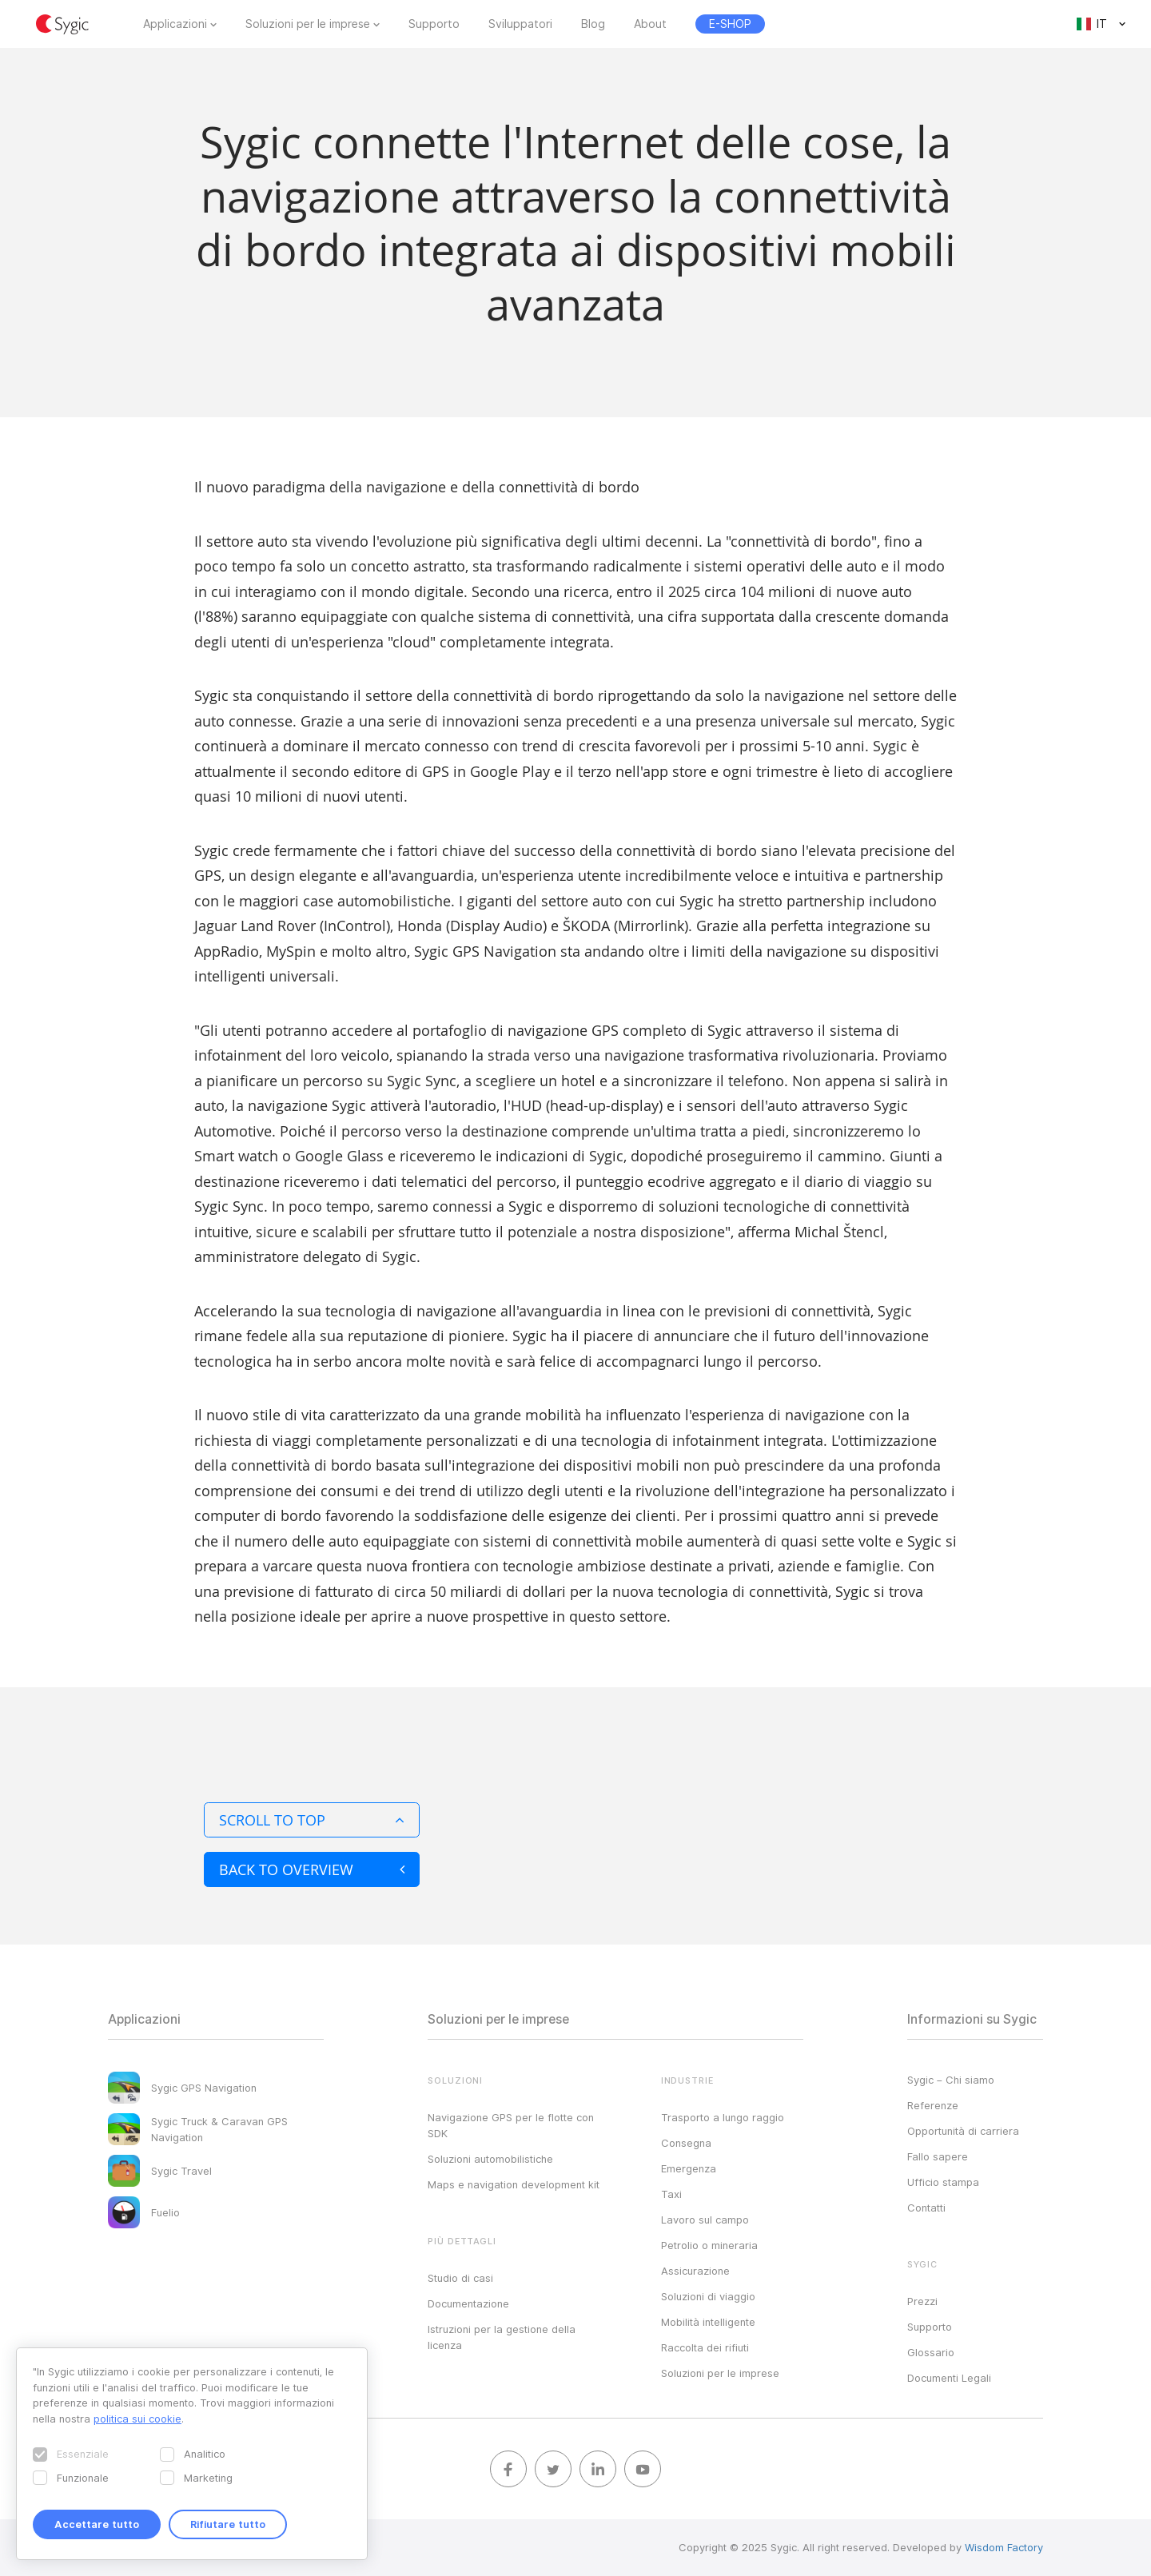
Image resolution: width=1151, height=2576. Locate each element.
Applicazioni (175, 24)
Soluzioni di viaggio (708, 2296)
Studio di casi (460, 2277)
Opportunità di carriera (963, 2130)
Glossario (930, 2352)
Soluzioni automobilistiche (490, 2158)
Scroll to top (311, 1819)
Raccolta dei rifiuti (705, 2347)
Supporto (434, 24)
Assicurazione (695, 2270)
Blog (593, 24)
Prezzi (922, 2301)
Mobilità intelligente (708, 2321)
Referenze (932, 2105)
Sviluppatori (520, 24)
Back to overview (311, 1869)
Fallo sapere (937, 2156)
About (650, 24)
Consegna (686, 2142)
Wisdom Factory (1004, 2547)
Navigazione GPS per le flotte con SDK (511, 2125)
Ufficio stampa (943, 2182)
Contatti (926, 2207)
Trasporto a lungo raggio (722, 2117)
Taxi (671, 2194)
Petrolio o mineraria (709, 2245)
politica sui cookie (137, 2418)
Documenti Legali (949, 2377)
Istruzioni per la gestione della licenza (502, 2337)
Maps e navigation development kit (513, 2184)
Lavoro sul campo (705, 2219)
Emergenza (688, 2168)
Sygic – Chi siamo (950, 2079)
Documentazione (468, 2303)
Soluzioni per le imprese (307, 24)
